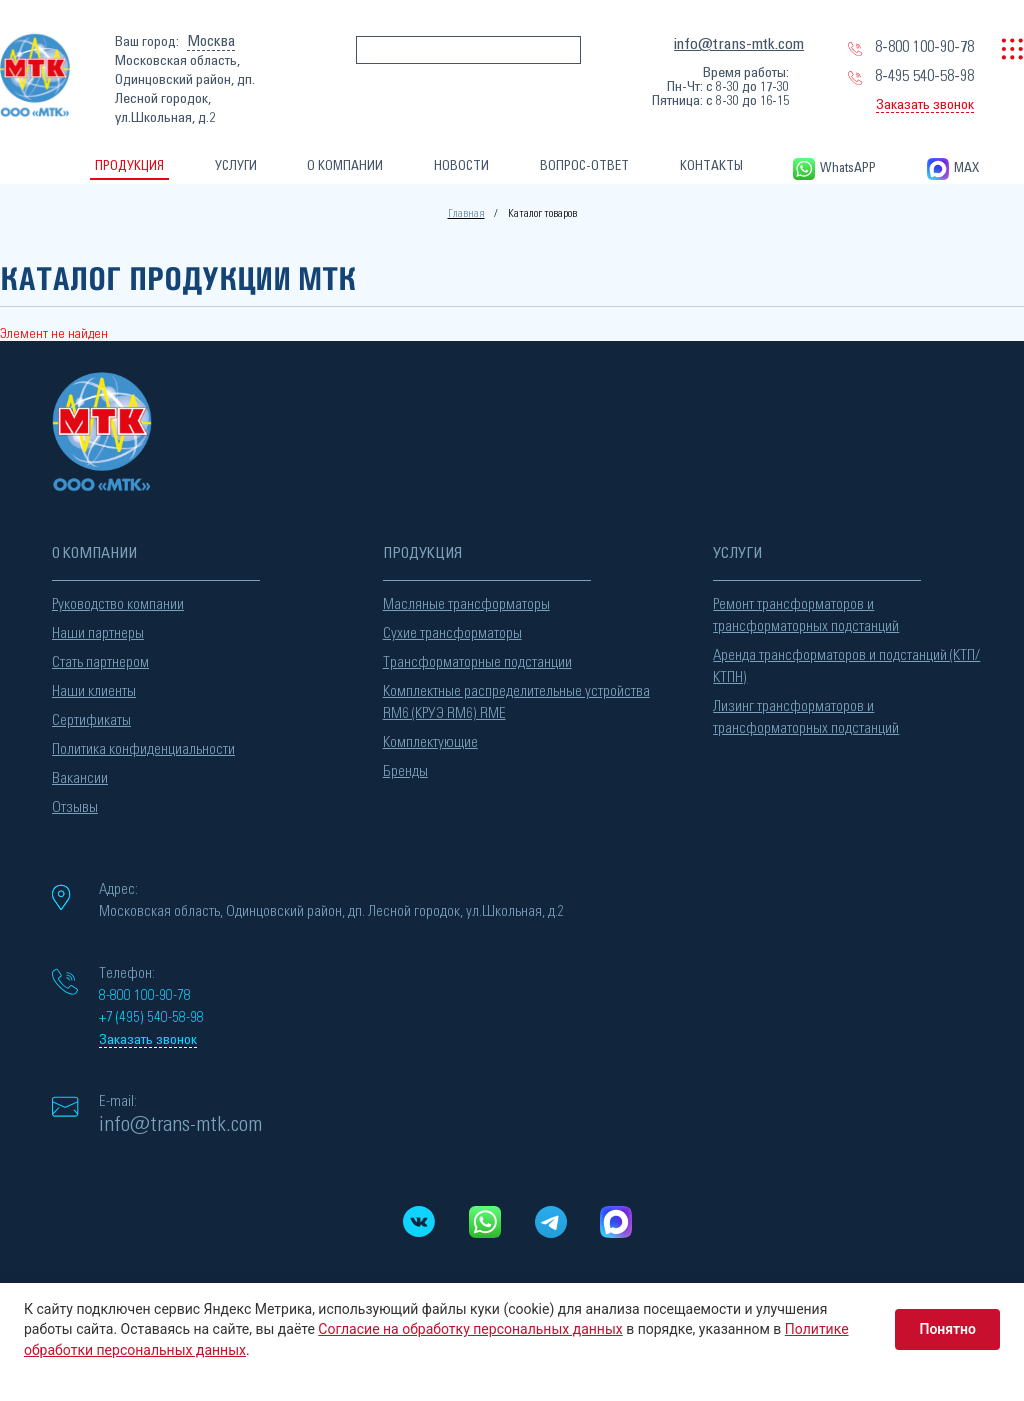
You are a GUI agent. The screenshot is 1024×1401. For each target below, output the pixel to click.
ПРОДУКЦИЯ (129, 166)
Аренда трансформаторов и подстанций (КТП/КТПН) (846, 666)
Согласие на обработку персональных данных (470, 1329)
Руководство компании (118, 604)
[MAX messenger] (616, 1222)
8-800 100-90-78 (924, 47)
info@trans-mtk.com (739, 44)
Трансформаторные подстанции (477, 662)
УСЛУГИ (236, 166)
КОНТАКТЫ (711, 166)
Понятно (947, 1329)
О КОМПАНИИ (345, 166)
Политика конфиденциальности (143, 749)
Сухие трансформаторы (452, 633)
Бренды (405, 771)
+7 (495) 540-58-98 (151, 1017)
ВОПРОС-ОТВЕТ (584, 166)
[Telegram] (550, 1222)
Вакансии (80, 778)
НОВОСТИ (461, 166)
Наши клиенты (94, 691)
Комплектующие (430, 742)
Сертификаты (91, 720)
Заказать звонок (925, 105)
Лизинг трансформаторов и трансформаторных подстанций (806, 717)
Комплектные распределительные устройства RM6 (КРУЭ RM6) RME (516, 702)
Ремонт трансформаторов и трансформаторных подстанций (806, 615)
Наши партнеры (98, 633)
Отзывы (75, 807)
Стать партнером (100, 662)
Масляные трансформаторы (466, 604)
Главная (466, 213)
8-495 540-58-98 (924, 76)
